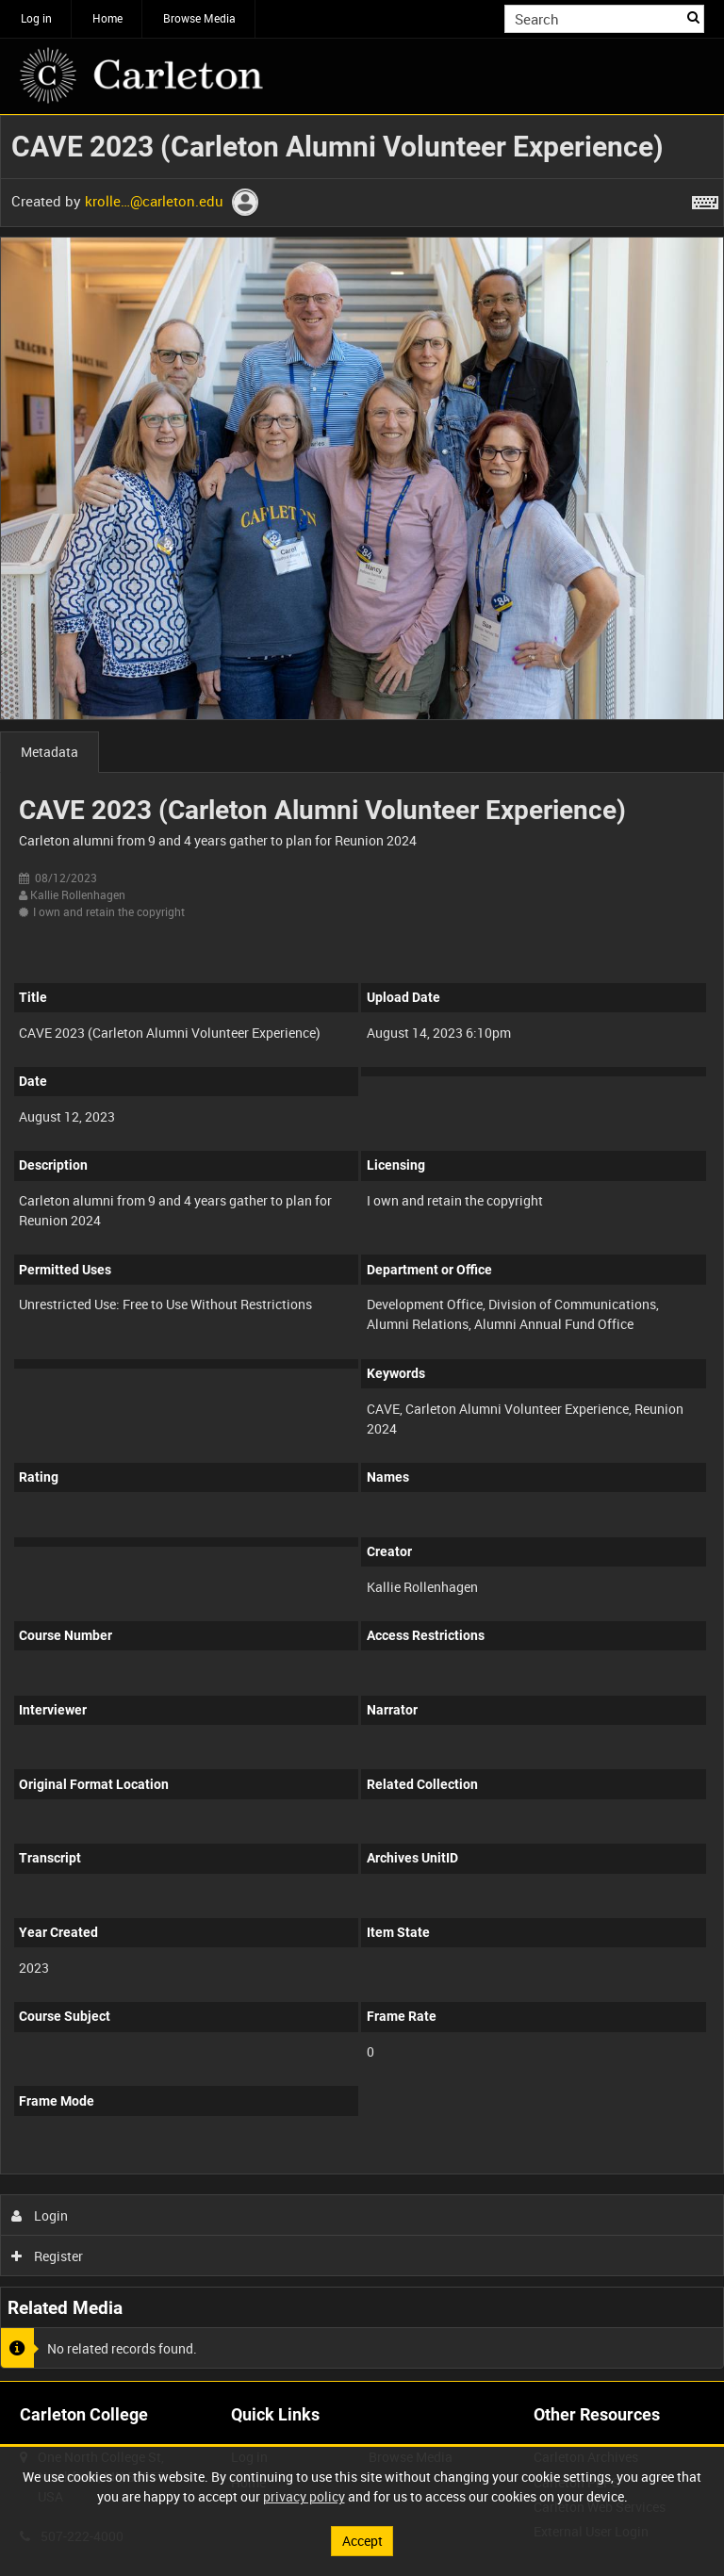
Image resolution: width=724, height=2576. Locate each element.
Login (40, 2215)
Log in (36, 17)
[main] (362, 1248)
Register (47, 2256)
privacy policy (304, 2496)
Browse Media (199, 17)
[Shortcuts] (705, 199)
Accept (362, 2541)
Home (107, 17)
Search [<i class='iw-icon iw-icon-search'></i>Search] (693, 17)
